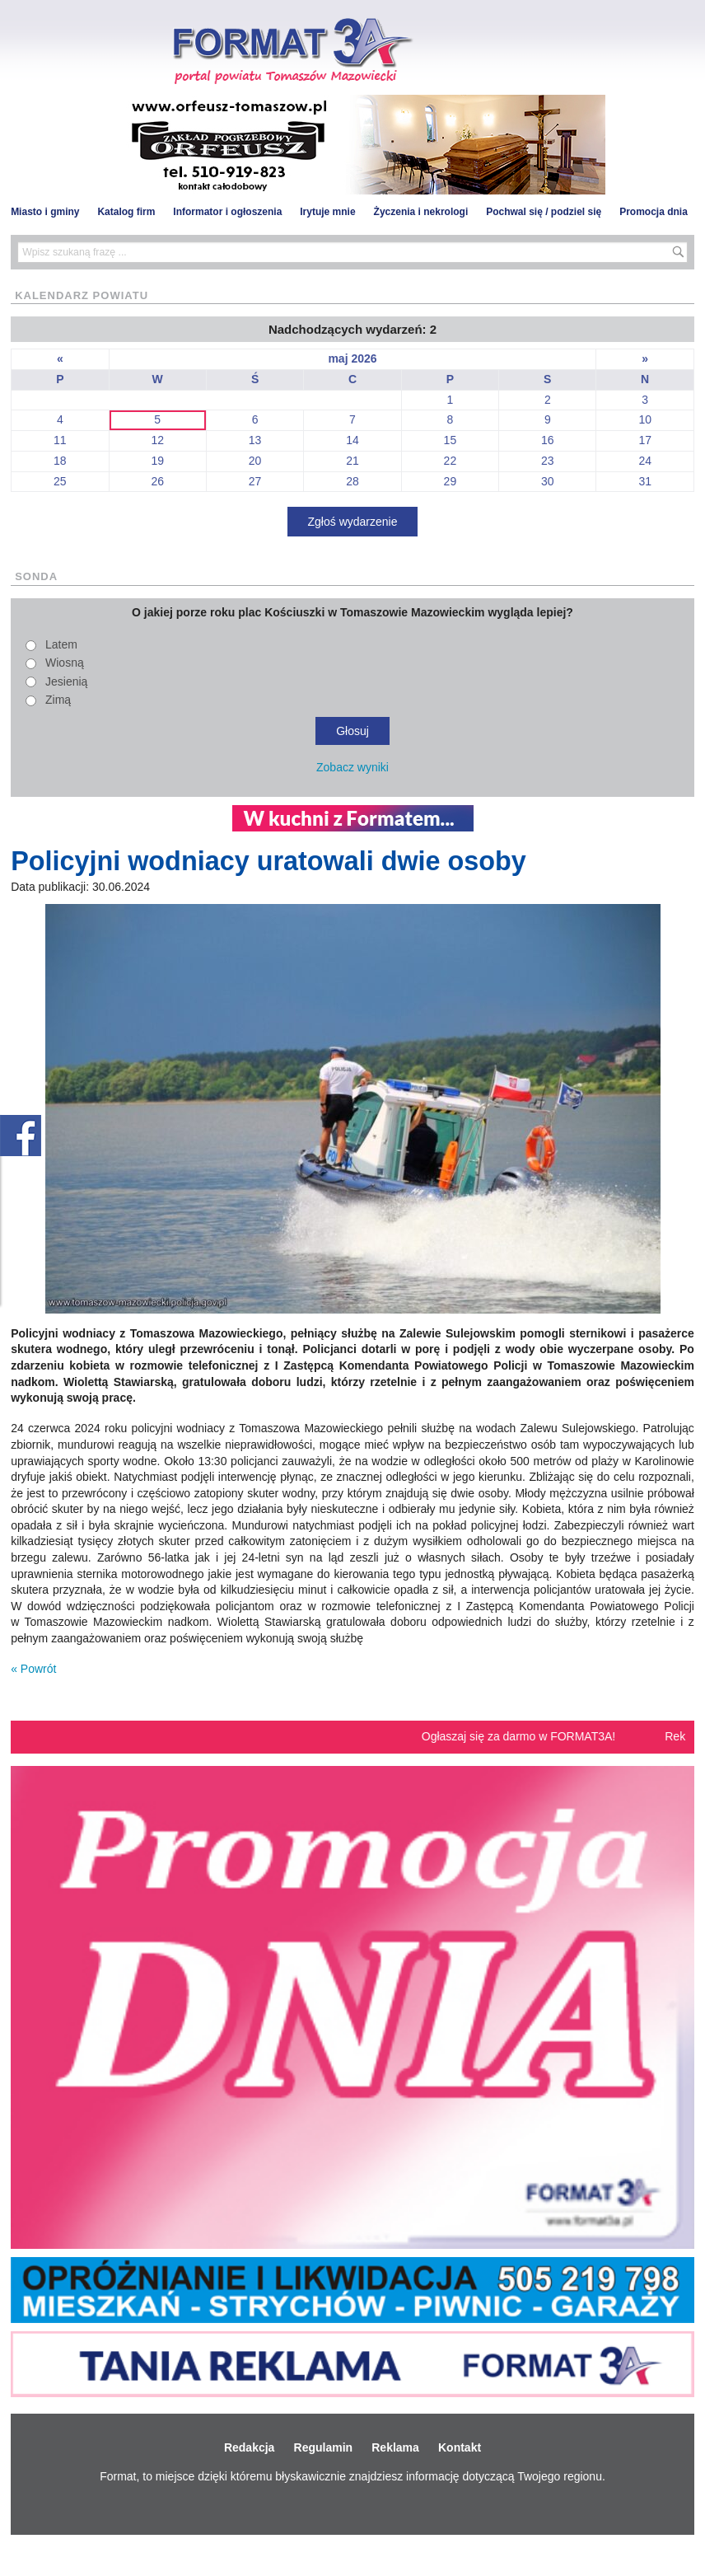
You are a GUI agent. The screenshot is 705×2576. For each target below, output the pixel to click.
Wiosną (64, 662)
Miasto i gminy (45, 212)
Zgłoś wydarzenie (353, 521)
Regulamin (323, 2447)
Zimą (58, 699)
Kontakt (459, 2447)
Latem (61, 644)
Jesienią (66, 681)
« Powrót (33, 1668)
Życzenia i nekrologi (421, 212)
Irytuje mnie (327, 212)
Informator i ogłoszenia (227, 212)
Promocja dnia (653, 212)
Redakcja (249, 2447)
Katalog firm (126, 212)
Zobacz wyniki (352, 767)
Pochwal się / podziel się (543, 212)
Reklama (395, 2447)
